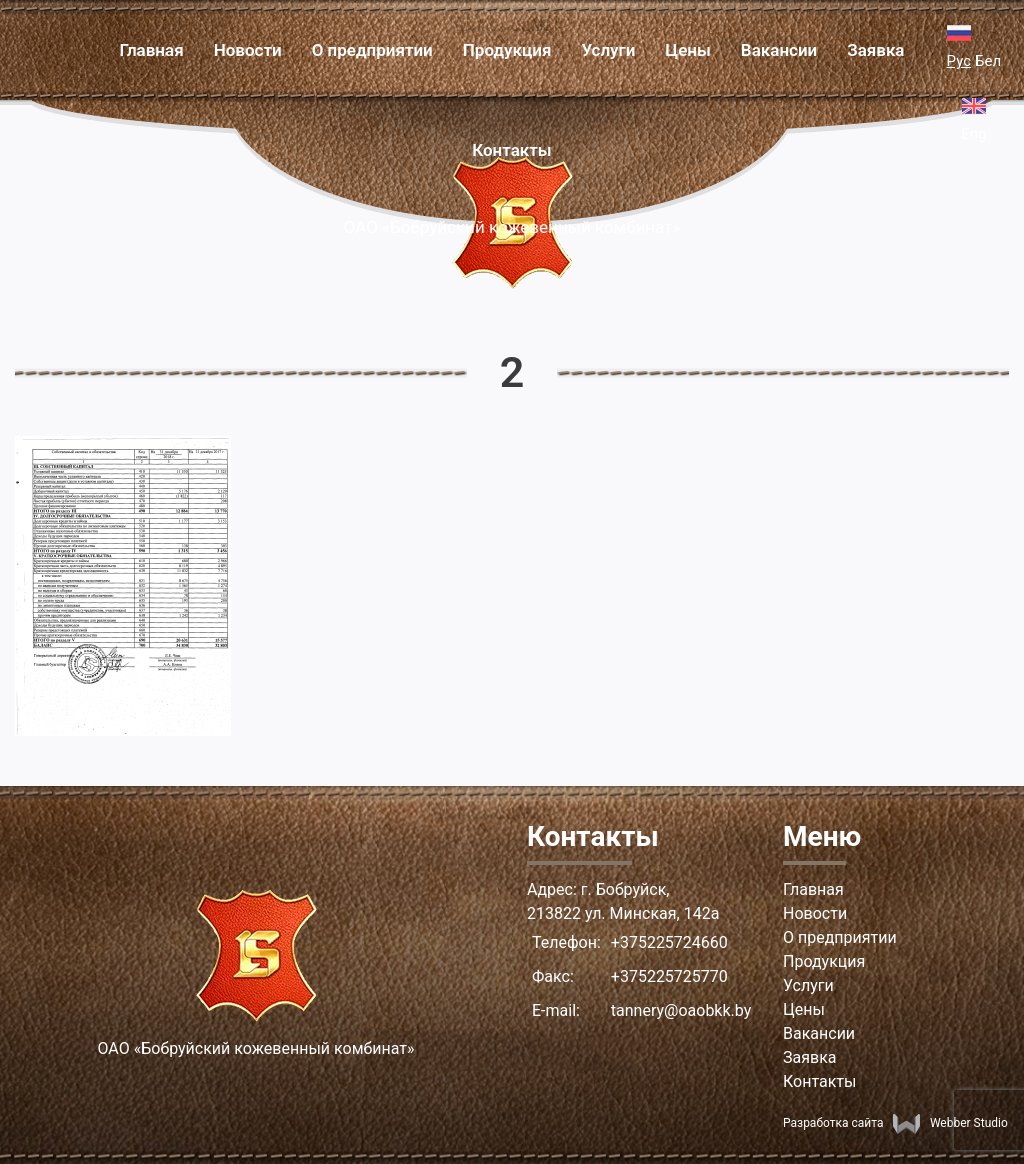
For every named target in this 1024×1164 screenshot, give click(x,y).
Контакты (512, 150)
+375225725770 (669, 976)
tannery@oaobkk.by (681, 1010)
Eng (973, 134)
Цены (687, 50)
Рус (959, 61)
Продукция (507, 50)
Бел (988, 61)
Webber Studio (950, 1123)
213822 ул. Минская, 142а (623, 913)
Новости (248, 50)
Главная (151, 50)
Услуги (608, 50)
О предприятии (372, 50)
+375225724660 (669, 942)
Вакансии (779, 50)
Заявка (875, 50)
